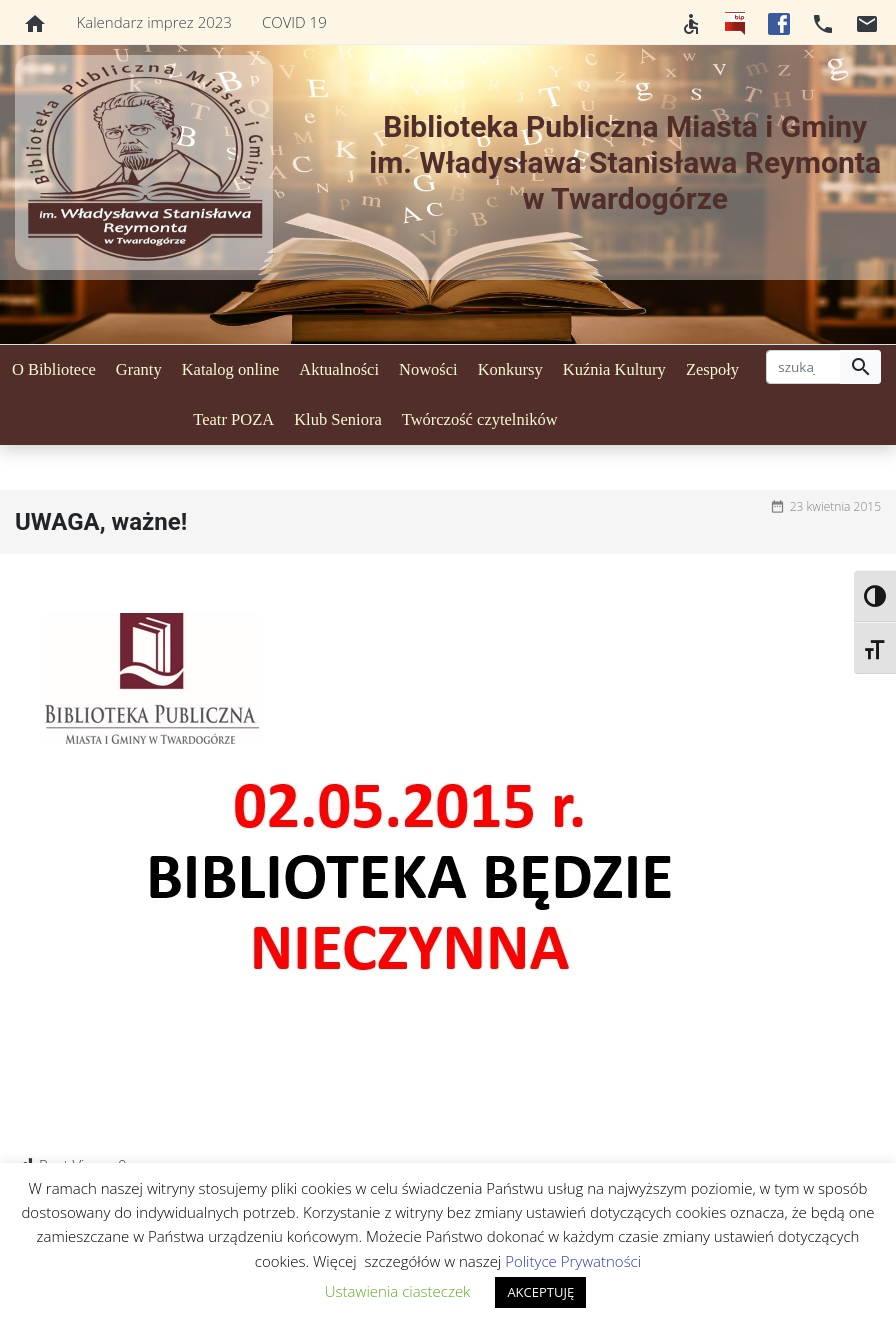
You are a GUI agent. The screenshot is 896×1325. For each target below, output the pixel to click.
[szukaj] (803, 367)
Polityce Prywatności (573, 1261)
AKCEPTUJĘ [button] (540, 1292)
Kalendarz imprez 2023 (154, 22)
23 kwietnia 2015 (835, 506)
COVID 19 (294, 22)
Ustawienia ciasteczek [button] (398, 1291)
